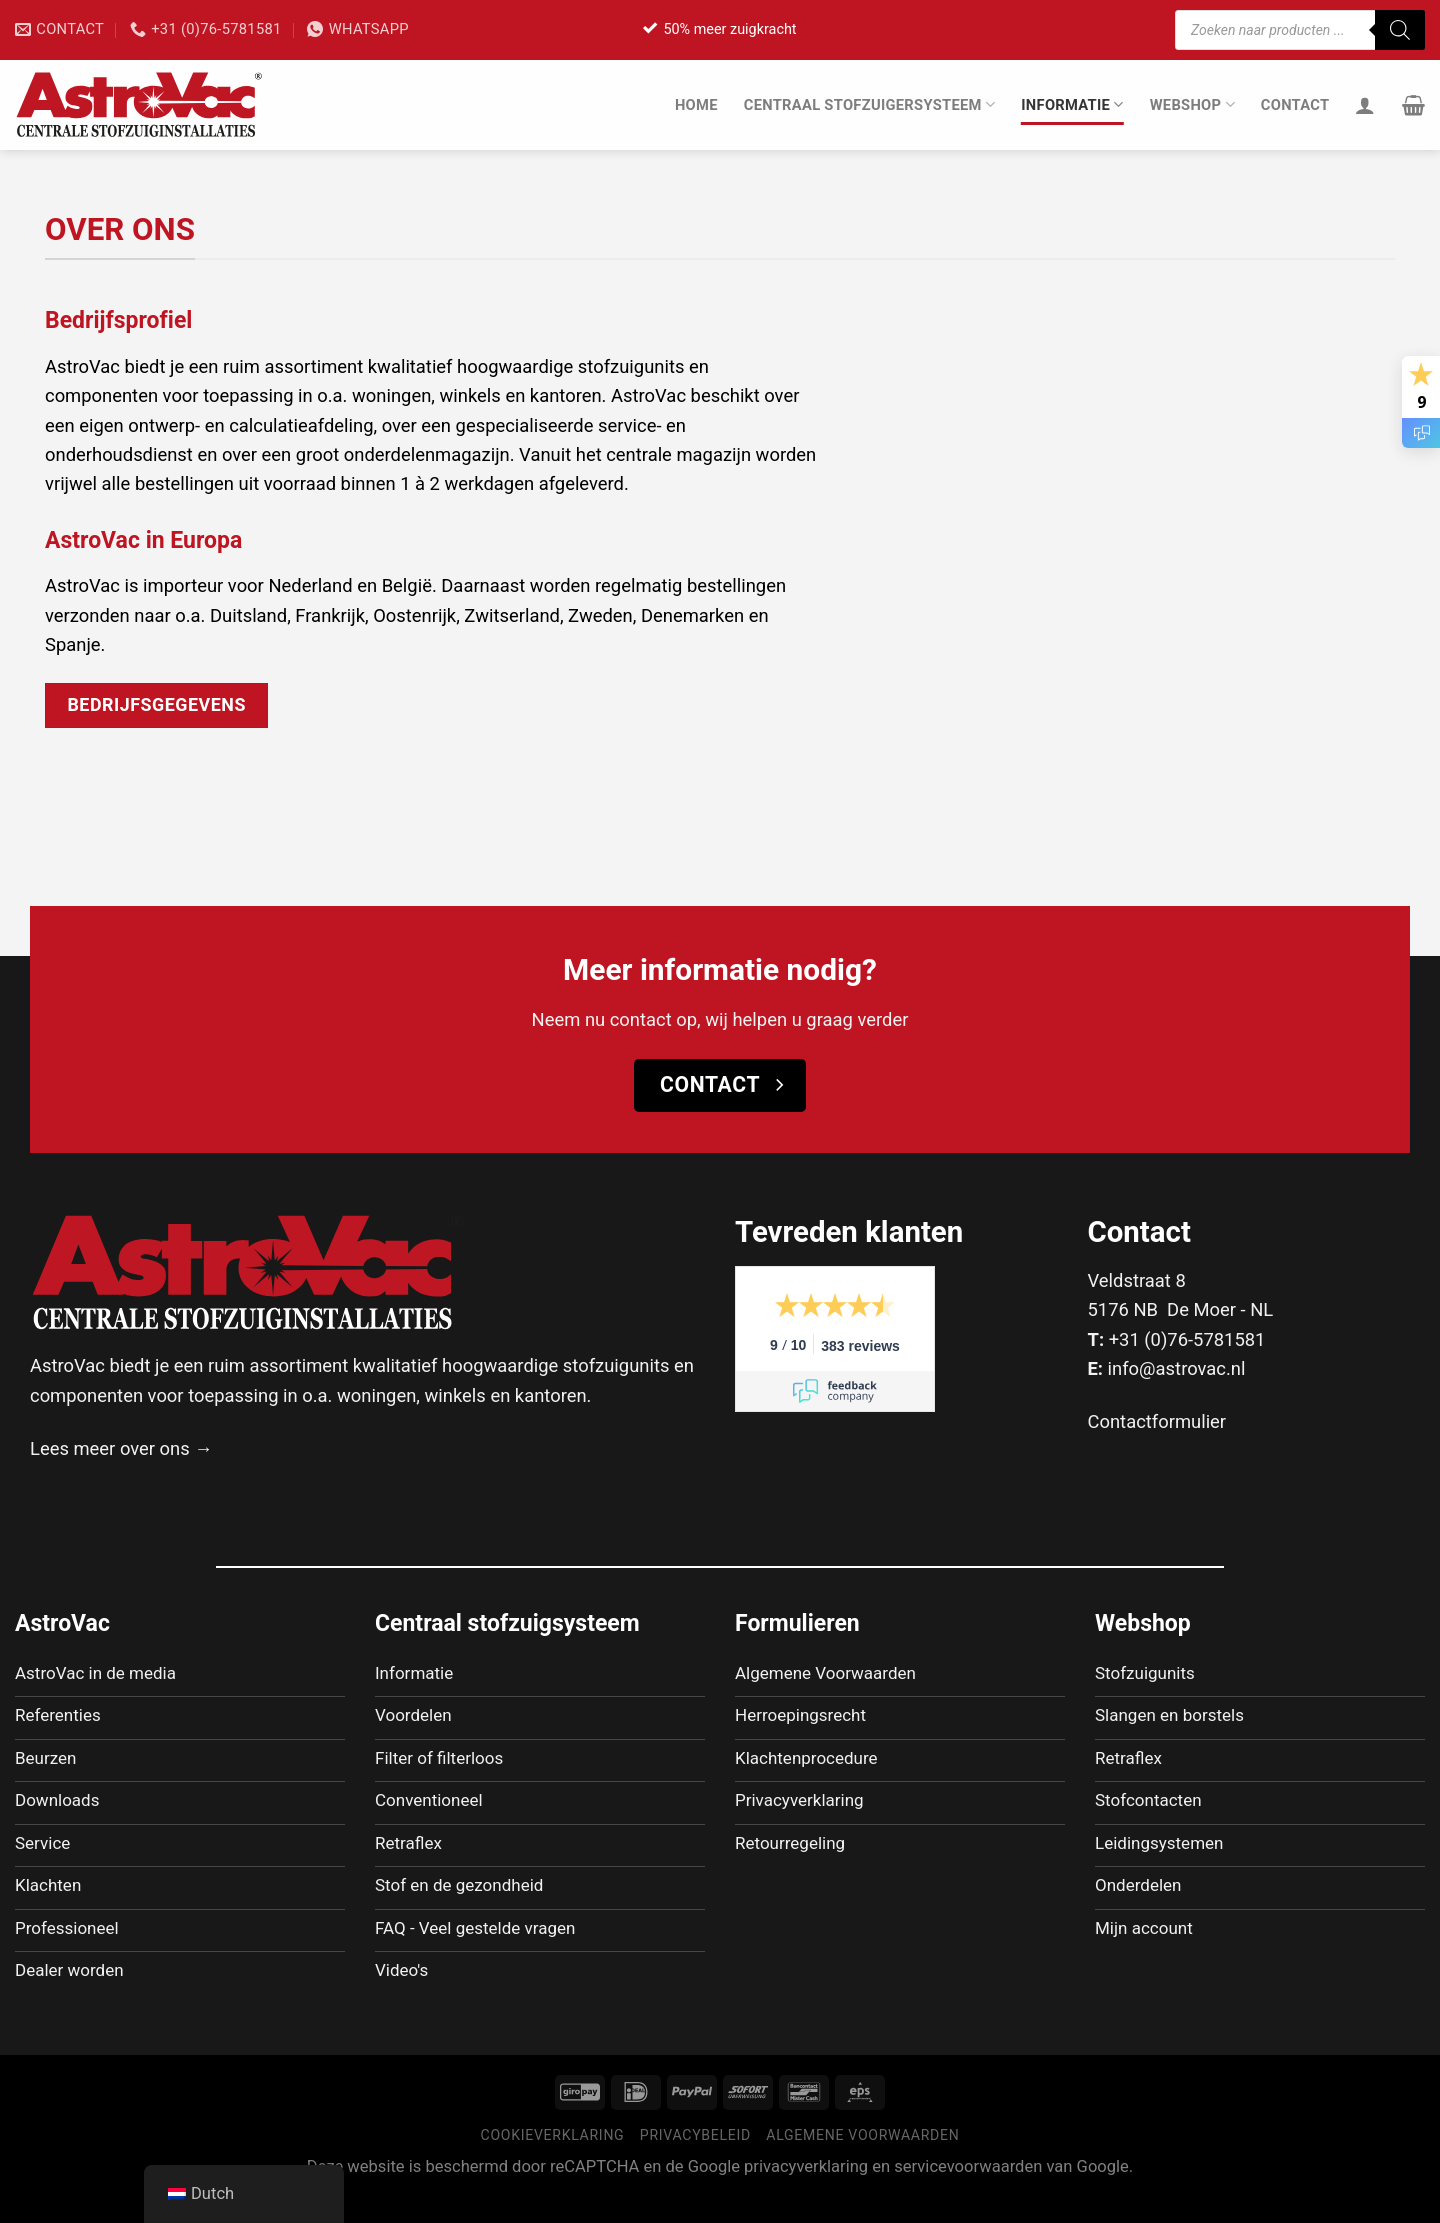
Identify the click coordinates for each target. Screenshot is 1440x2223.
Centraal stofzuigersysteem (870, 104)
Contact (1295, 105)
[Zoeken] (1400, 30)
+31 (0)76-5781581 (1187, 1339)
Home (696, 105)
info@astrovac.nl (1177, 1368)
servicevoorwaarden (968, 2194)
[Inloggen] (1365, 105)
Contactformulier (1157, 1421)
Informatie (1072, 104)
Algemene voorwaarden (862, 2163)
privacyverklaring (806, 2194)
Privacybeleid (695, 2163)
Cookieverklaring (553, 2163)
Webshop (1192, 104)
